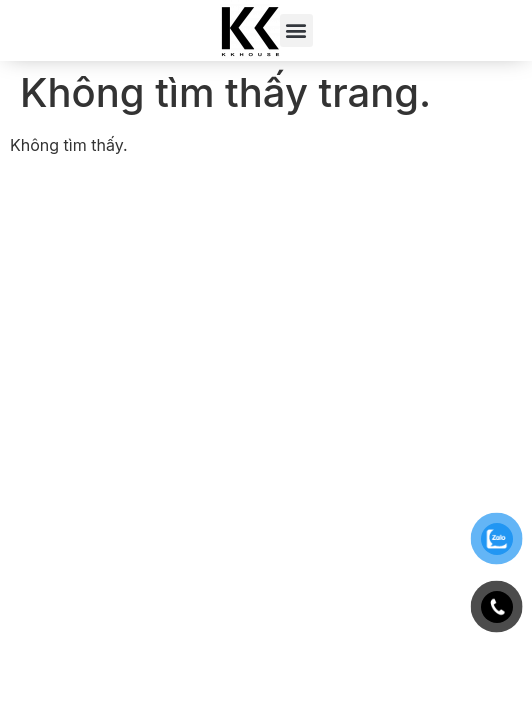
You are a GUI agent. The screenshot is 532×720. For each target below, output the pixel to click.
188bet (36, 199)
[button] (296, 30)
